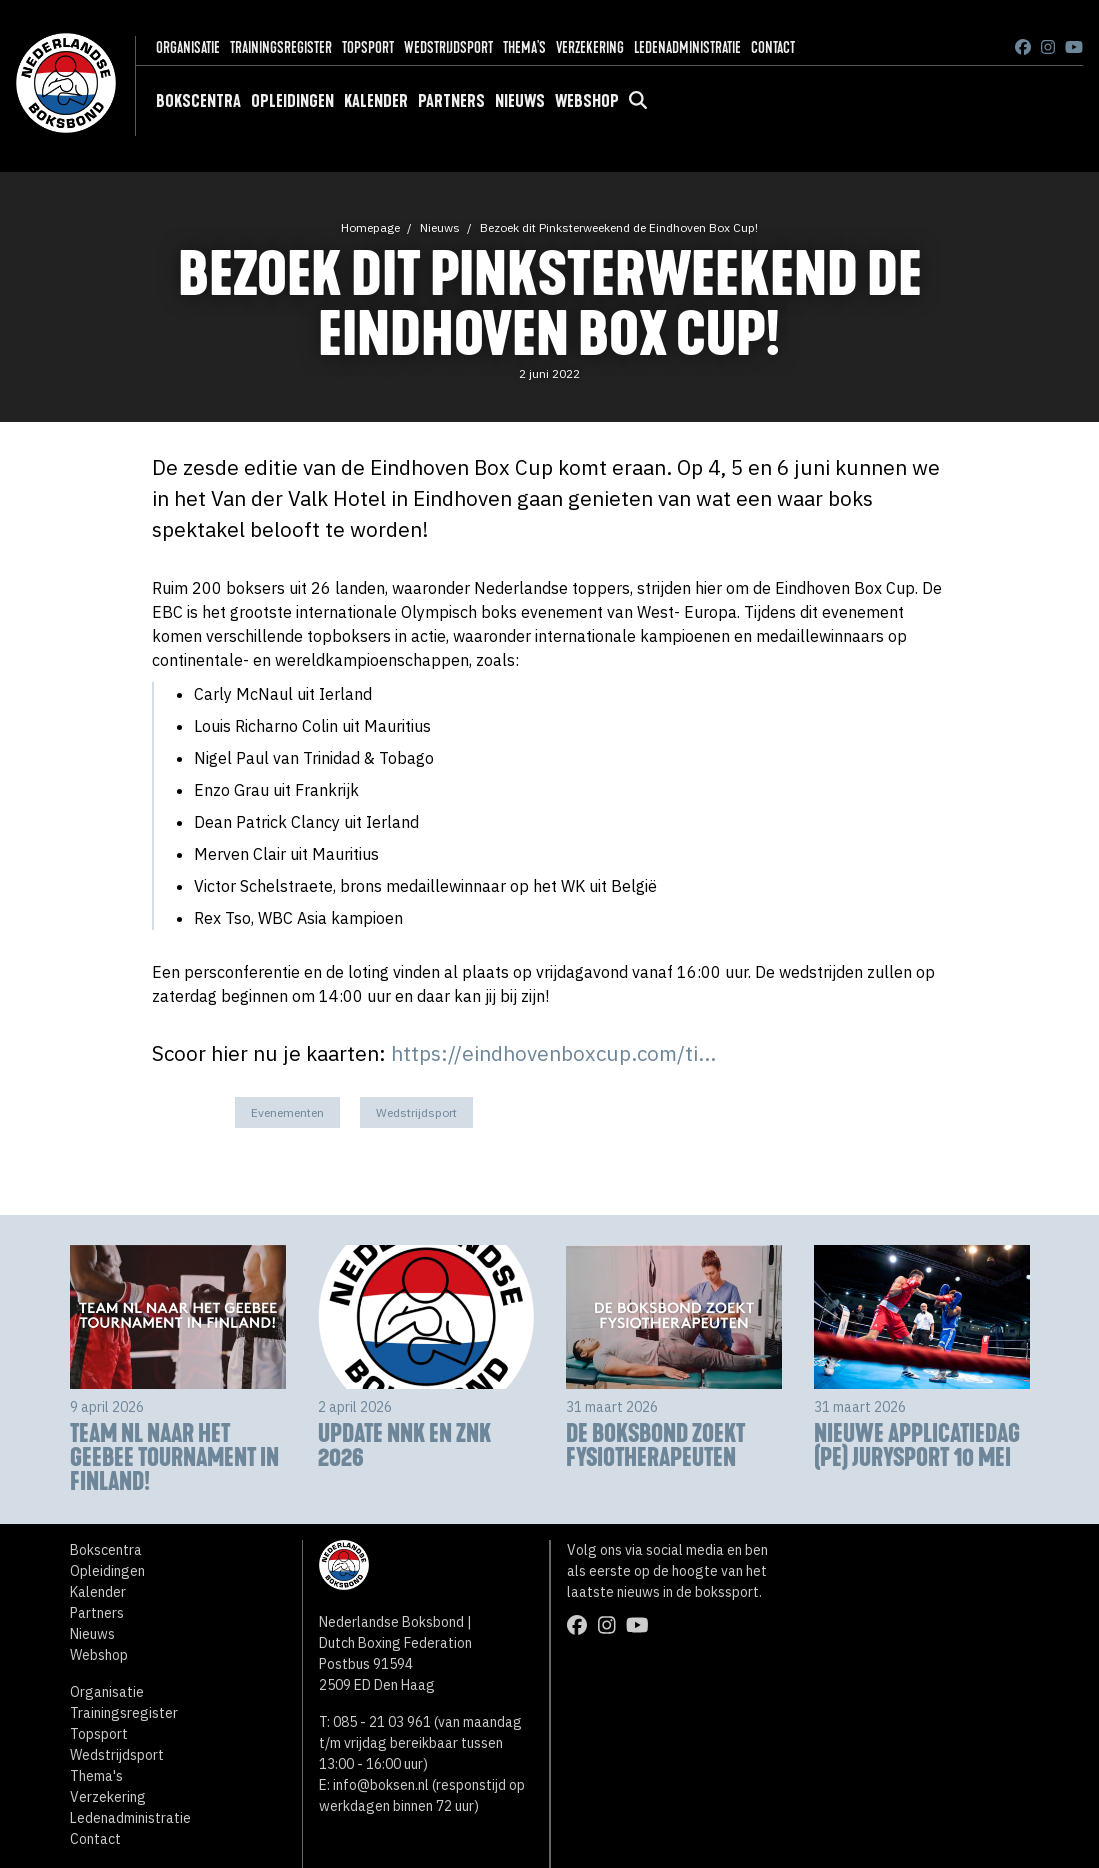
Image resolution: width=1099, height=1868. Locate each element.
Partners (451, 101)
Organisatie (188, 47)
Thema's (524, 47)
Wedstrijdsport (448, 47)
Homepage (370, 227)
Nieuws (520, 101)
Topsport (368, 47)
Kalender (376, 101)
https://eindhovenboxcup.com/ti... (553, 1053)
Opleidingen (292, 101)
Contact (773, 47)
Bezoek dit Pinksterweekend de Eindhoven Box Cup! (619, 227)
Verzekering (590, 47)
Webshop (587, 101)
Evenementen (287, 1112)
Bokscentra (198, 101)
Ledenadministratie (687, 47)
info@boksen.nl (381, 1785)
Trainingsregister (281, 47)
